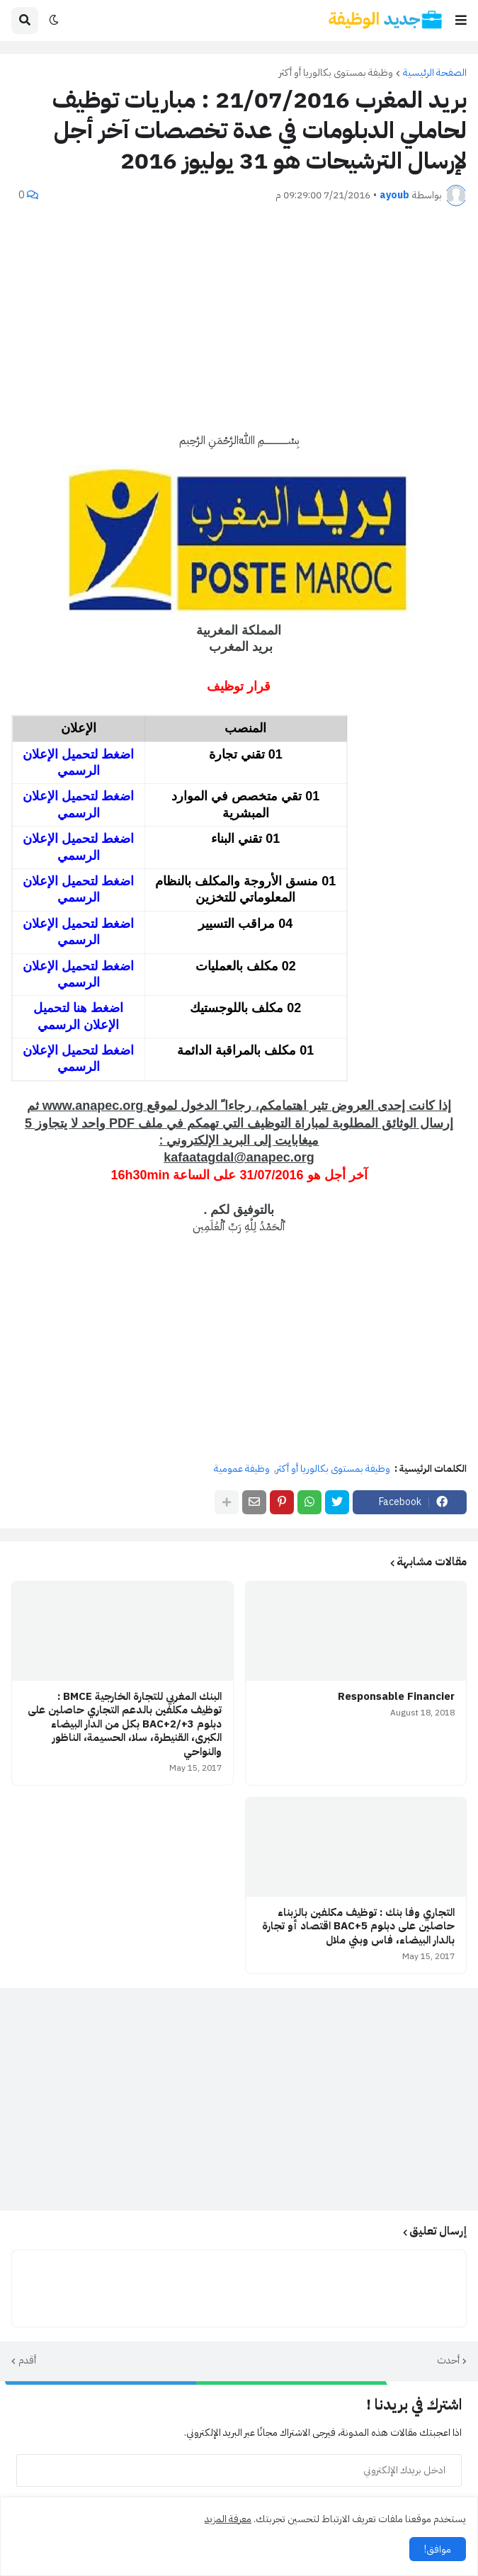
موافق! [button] (437, 2549)
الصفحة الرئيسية (435, 73)
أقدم (27, 2361)
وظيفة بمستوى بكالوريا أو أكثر (336, 73)
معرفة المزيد (228, 2519)
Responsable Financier (396, 1697)
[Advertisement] (239, 319)
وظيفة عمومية (242, 1469)
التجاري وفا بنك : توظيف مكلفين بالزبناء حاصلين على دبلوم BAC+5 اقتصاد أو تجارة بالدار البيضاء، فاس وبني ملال (358, 1927)
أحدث (448, 2361)
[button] (461, 20)
